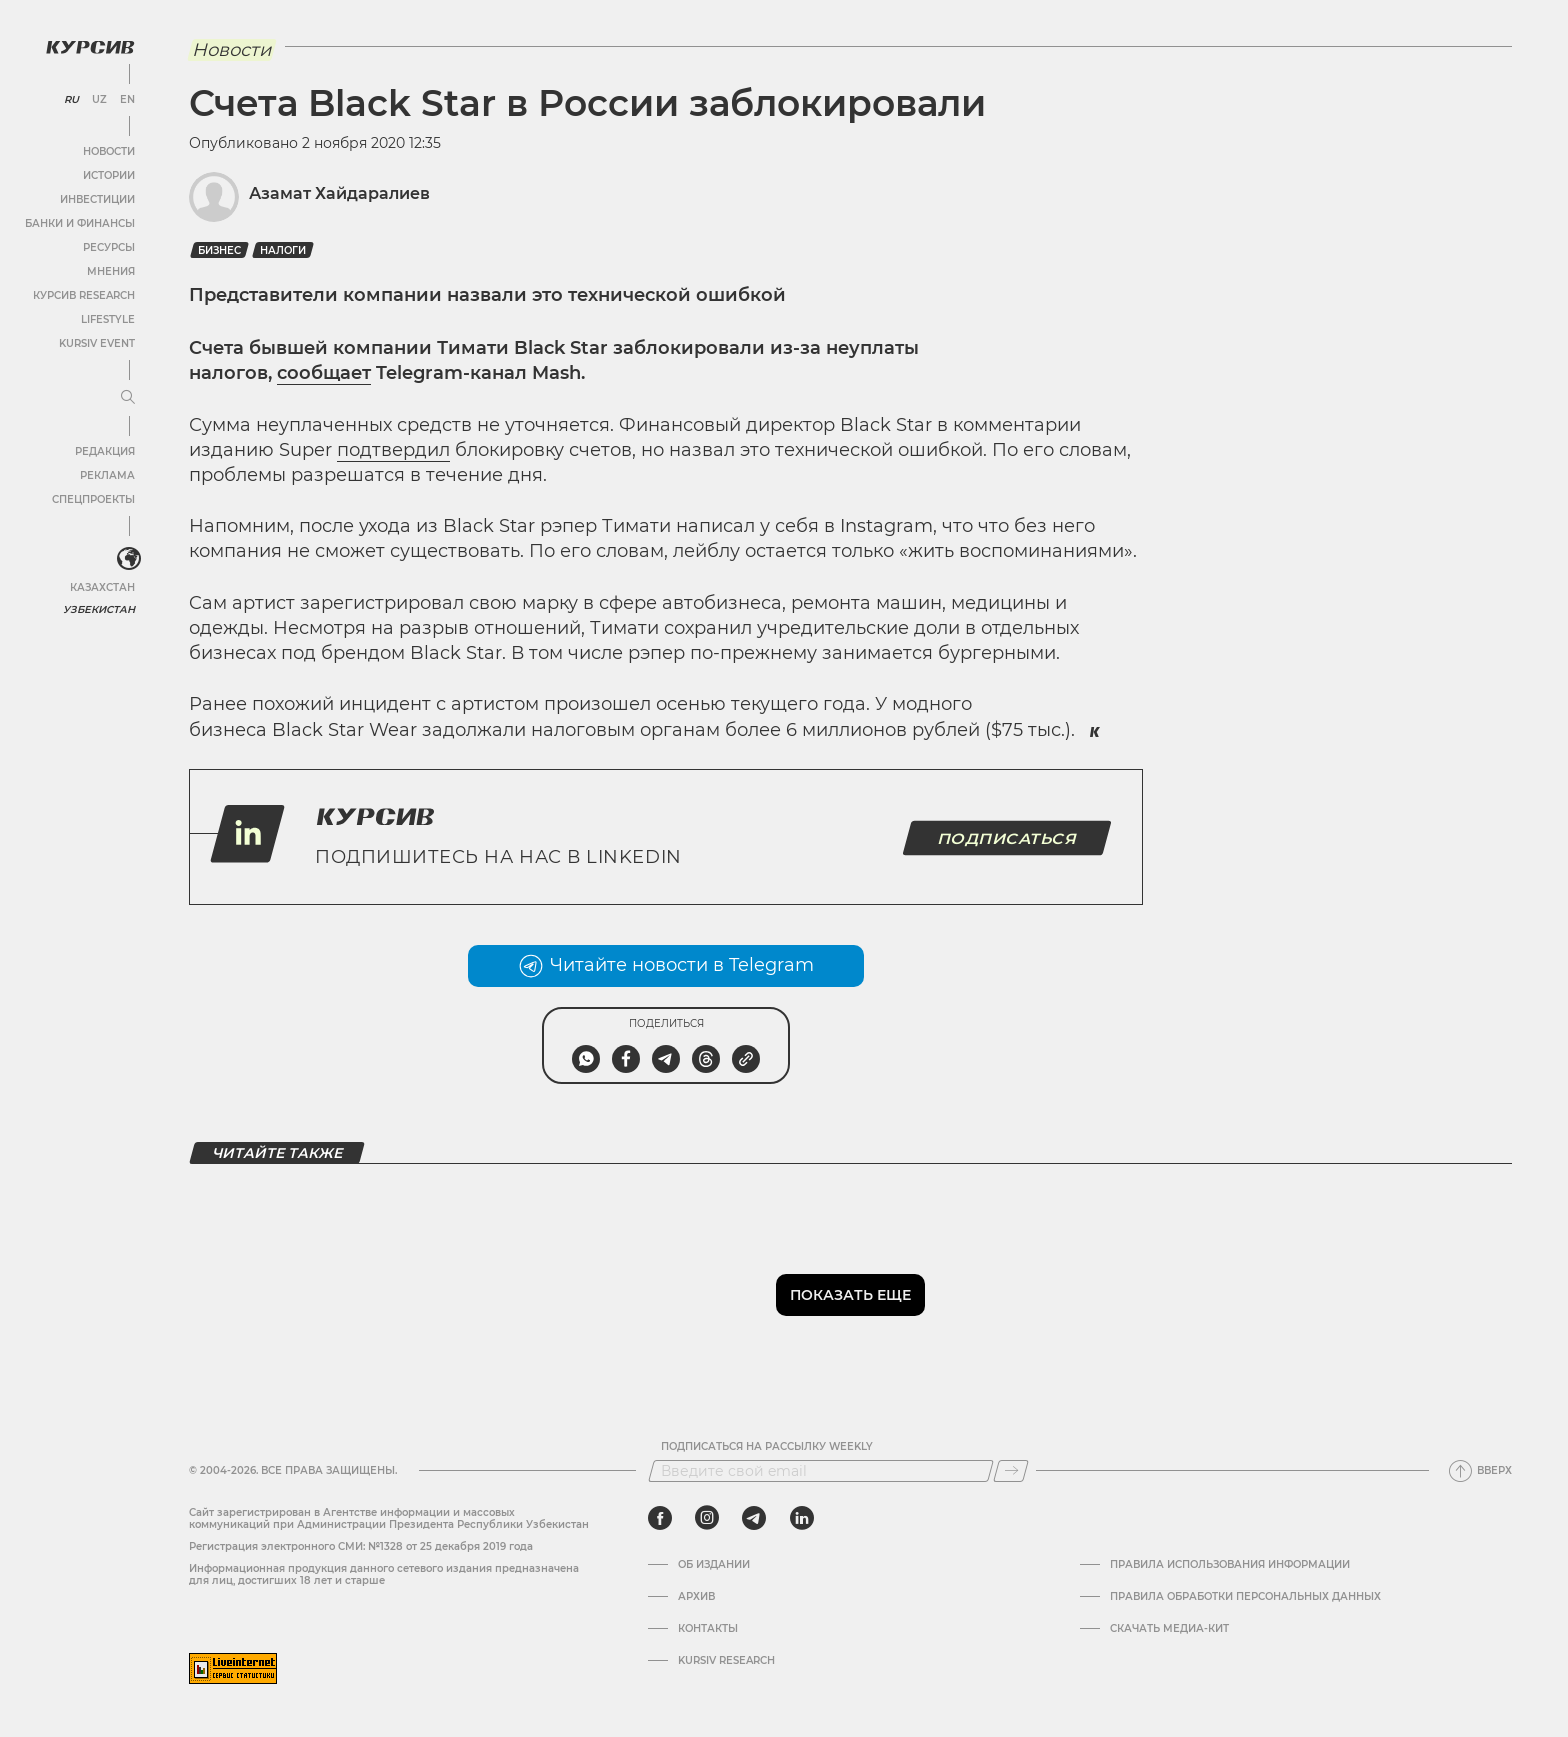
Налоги (283, 250)
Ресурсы (109, 247)
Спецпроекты (93, 499)
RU (71, 100)
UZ (99, 100)
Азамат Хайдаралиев (339, 193)
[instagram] (707, 1518)
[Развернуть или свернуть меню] (128, 398)
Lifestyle (108, 319)
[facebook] (660, 1518)
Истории (109, 175)
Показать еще (850, 1295)
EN (127, 100)
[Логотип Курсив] (90, 47)
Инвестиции (97, 199)
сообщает (324, 373)
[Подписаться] (1011, 1471)
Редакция (105, 451)
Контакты (708, 1629)
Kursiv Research (726, 1661)
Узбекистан (99, 609)
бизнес (219, 250)
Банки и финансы (80, 223)
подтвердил (393, 450)
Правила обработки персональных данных (1245, 1597)
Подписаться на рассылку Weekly (767, 1447)
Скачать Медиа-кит (1169, 1629)
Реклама (107, 475)
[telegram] (754, 1518)
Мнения (111, 271)
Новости (109, 151)
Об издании (714, 1565)
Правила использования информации (1230, 1565)
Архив (696, 1597)
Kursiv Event (97, 343)
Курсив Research (84, 295)
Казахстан (102, 587)
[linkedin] (801, 1518)
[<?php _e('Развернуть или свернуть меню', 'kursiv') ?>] (129, 559)
